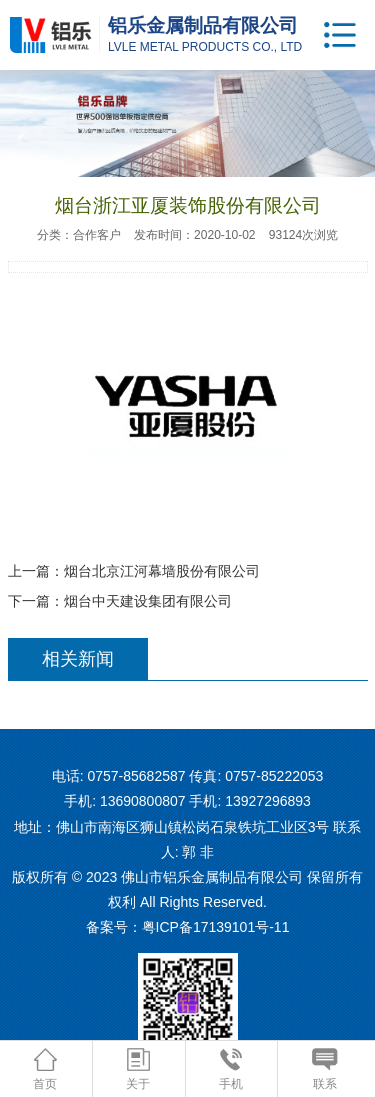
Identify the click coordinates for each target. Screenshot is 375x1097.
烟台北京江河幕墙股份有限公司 (162, 571)
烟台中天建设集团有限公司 (148, 601)
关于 (138, 1069)
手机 (231, 1069)
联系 (324, 1069)
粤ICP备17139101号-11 (216, 927)
